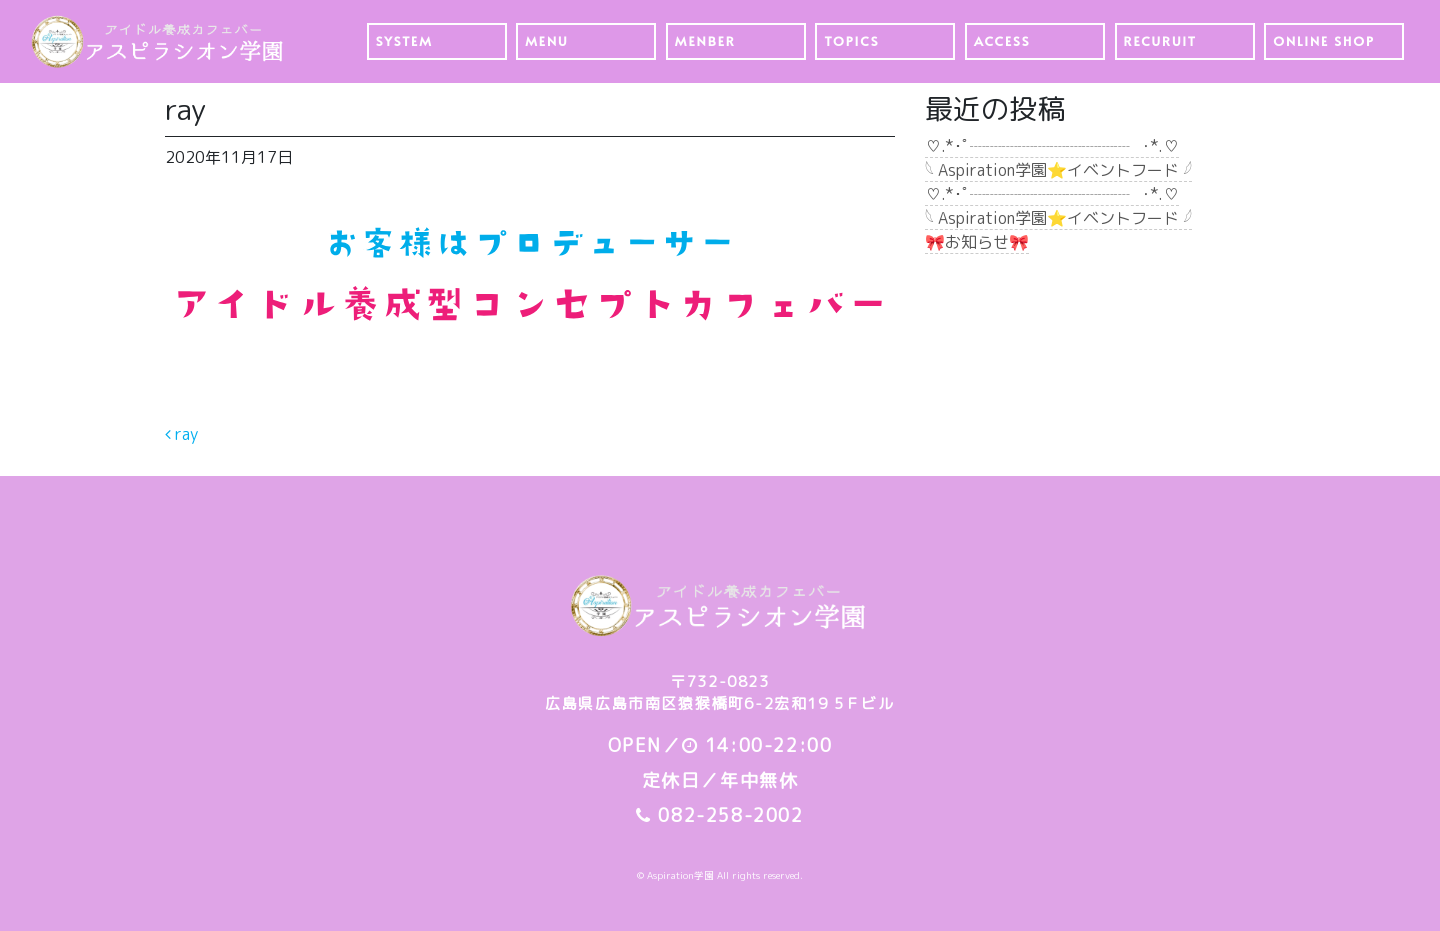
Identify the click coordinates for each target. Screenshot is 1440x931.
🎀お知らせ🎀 (977, 242)
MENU (546, 41)
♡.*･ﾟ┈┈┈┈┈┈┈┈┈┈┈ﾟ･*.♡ (1052, 146)
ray (181, 434)
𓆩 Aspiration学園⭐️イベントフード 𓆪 (1058, 170)
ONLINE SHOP (1324, 41)
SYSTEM (404, 41)
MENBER (705, 41)
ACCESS (1002, 41)
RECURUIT (1160, 41)
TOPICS (851, 41)
